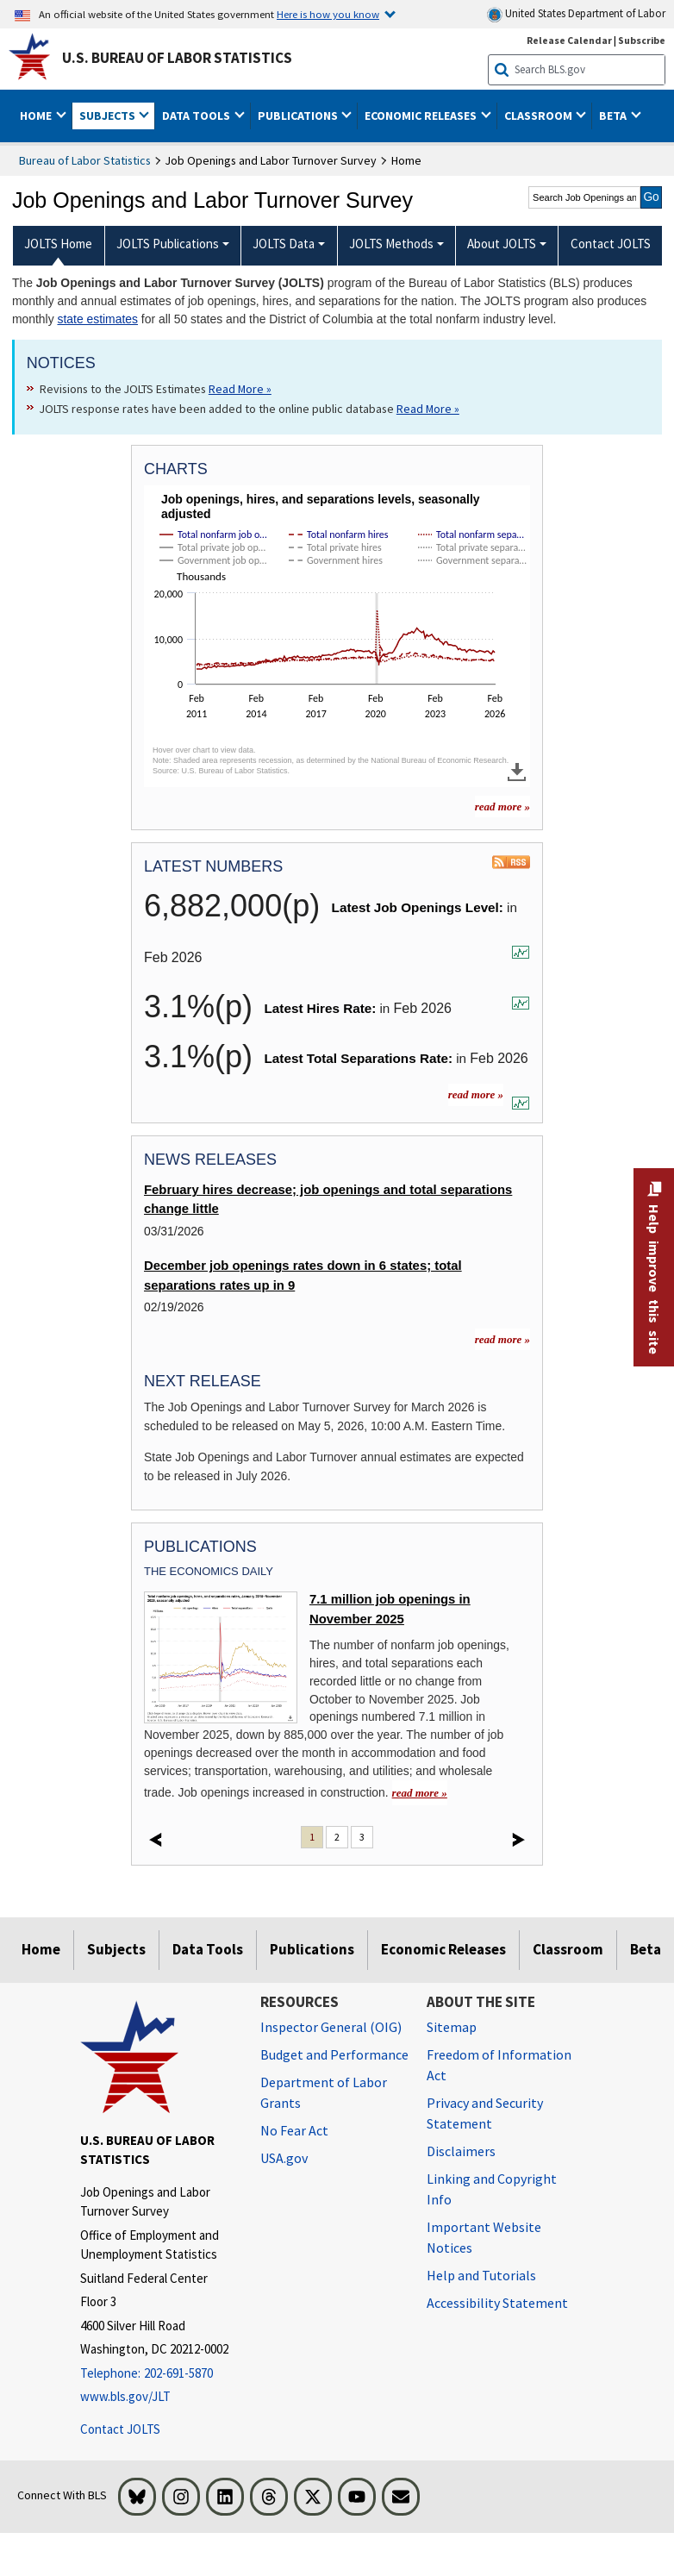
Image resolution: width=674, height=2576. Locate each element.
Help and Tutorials (481, 2275)
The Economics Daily (208, 1571)
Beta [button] (614, 115)
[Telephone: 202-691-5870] (157, 2374)
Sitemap (452, 2026)
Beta (645, 1949)
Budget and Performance (334, 2054)
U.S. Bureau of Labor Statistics (177, 57)
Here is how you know (328, 14)
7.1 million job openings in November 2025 (390, 1608)
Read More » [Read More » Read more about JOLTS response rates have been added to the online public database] (427, 408)
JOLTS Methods (391, 243)
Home (41, 1949)
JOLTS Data (284, 243)
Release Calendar (569, 40)
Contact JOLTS (120, 2429)
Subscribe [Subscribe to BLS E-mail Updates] (641, 40)
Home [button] (37, 115)
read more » (475, 1094)
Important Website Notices (484, 2237)
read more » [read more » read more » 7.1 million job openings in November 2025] (419, 1792)
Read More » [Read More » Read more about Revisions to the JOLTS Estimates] (240, 389)
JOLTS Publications (167, 243)
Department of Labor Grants (323, 2092)
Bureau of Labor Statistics (85, 160)
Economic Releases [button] (422, 115)
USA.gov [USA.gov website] (284, 2157)
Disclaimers (461, 2151)
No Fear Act (294, 2130)
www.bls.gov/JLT (125, 2396)
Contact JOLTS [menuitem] (611, 243)
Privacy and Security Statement (485, 2113)
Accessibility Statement (497, 2302)
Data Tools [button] (197, 115)
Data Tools (207, 1949)
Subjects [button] (108, 115)
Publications (312, 1949)
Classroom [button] (539, 115)
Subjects (116, 1949)
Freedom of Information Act (499, 2065)
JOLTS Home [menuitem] (58, 243)
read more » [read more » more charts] (502, 806)
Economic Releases (443, 1949)
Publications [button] (299, 115)
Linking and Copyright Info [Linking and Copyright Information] (492, 2189)
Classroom (568, 1949)
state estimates (97, 319)
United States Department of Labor (576, 14)
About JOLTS (501, 243)
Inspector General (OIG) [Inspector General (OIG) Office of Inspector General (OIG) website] (331, 2026)
